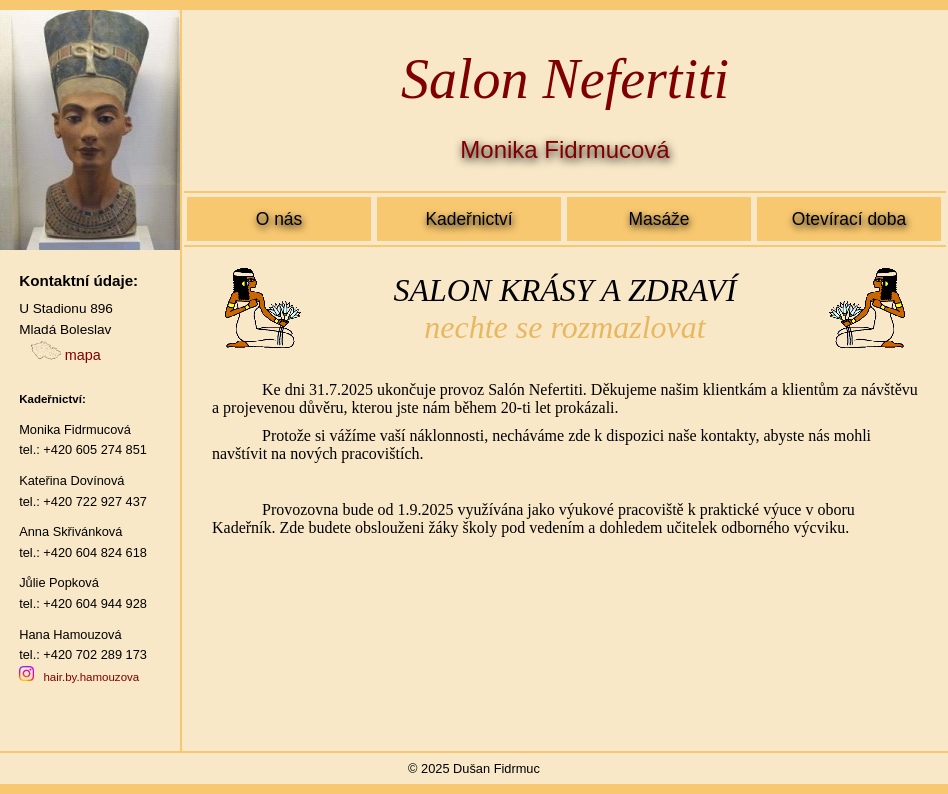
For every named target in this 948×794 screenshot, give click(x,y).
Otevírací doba (849, 219)
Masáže (658, 219)
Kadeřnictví (468, 219)
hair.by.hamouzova (91, 677)
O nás (279, 219)
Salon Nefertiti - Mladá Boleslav (565, 497)
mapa (66, 355)
